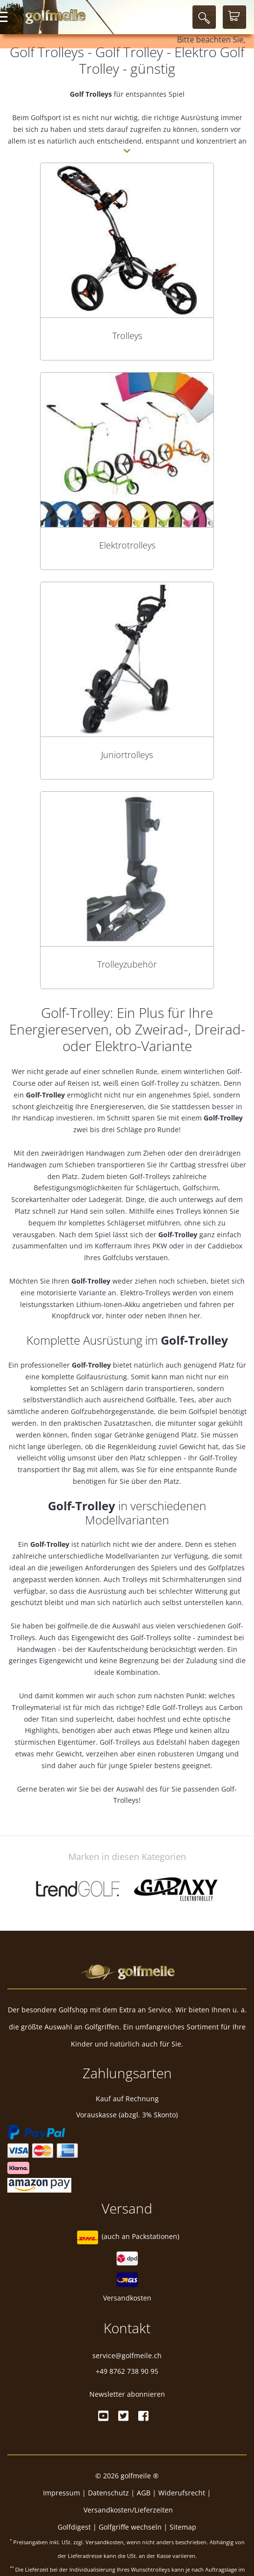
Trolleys (127, 335)
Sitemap (182, 2527)
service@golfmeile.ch (127, 2355)
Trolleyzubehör (127, 964)
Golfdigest (74, 2527)
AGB (143, 2492)
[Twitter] (123, 2416)
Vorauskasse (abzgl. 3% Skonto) (127, 2114)
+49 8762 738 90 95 (127, 2371)
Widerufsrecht (181, 2492)
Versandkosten (127, 2297)
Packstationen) (155, 2236)
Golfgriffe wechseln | (134, 2527)
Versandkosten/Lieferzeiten (128, 2509)
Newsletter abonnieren (127, 2394)
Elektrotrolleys (127, 545)
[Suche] (204, 17)
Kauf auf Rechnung (127, 2098)
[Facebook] (143, 2416)
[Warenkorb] (234, 17)
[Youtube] (103, 2416)
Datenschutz (108, 2492)
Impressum (61, 2492)
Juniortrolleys (127, 754)
